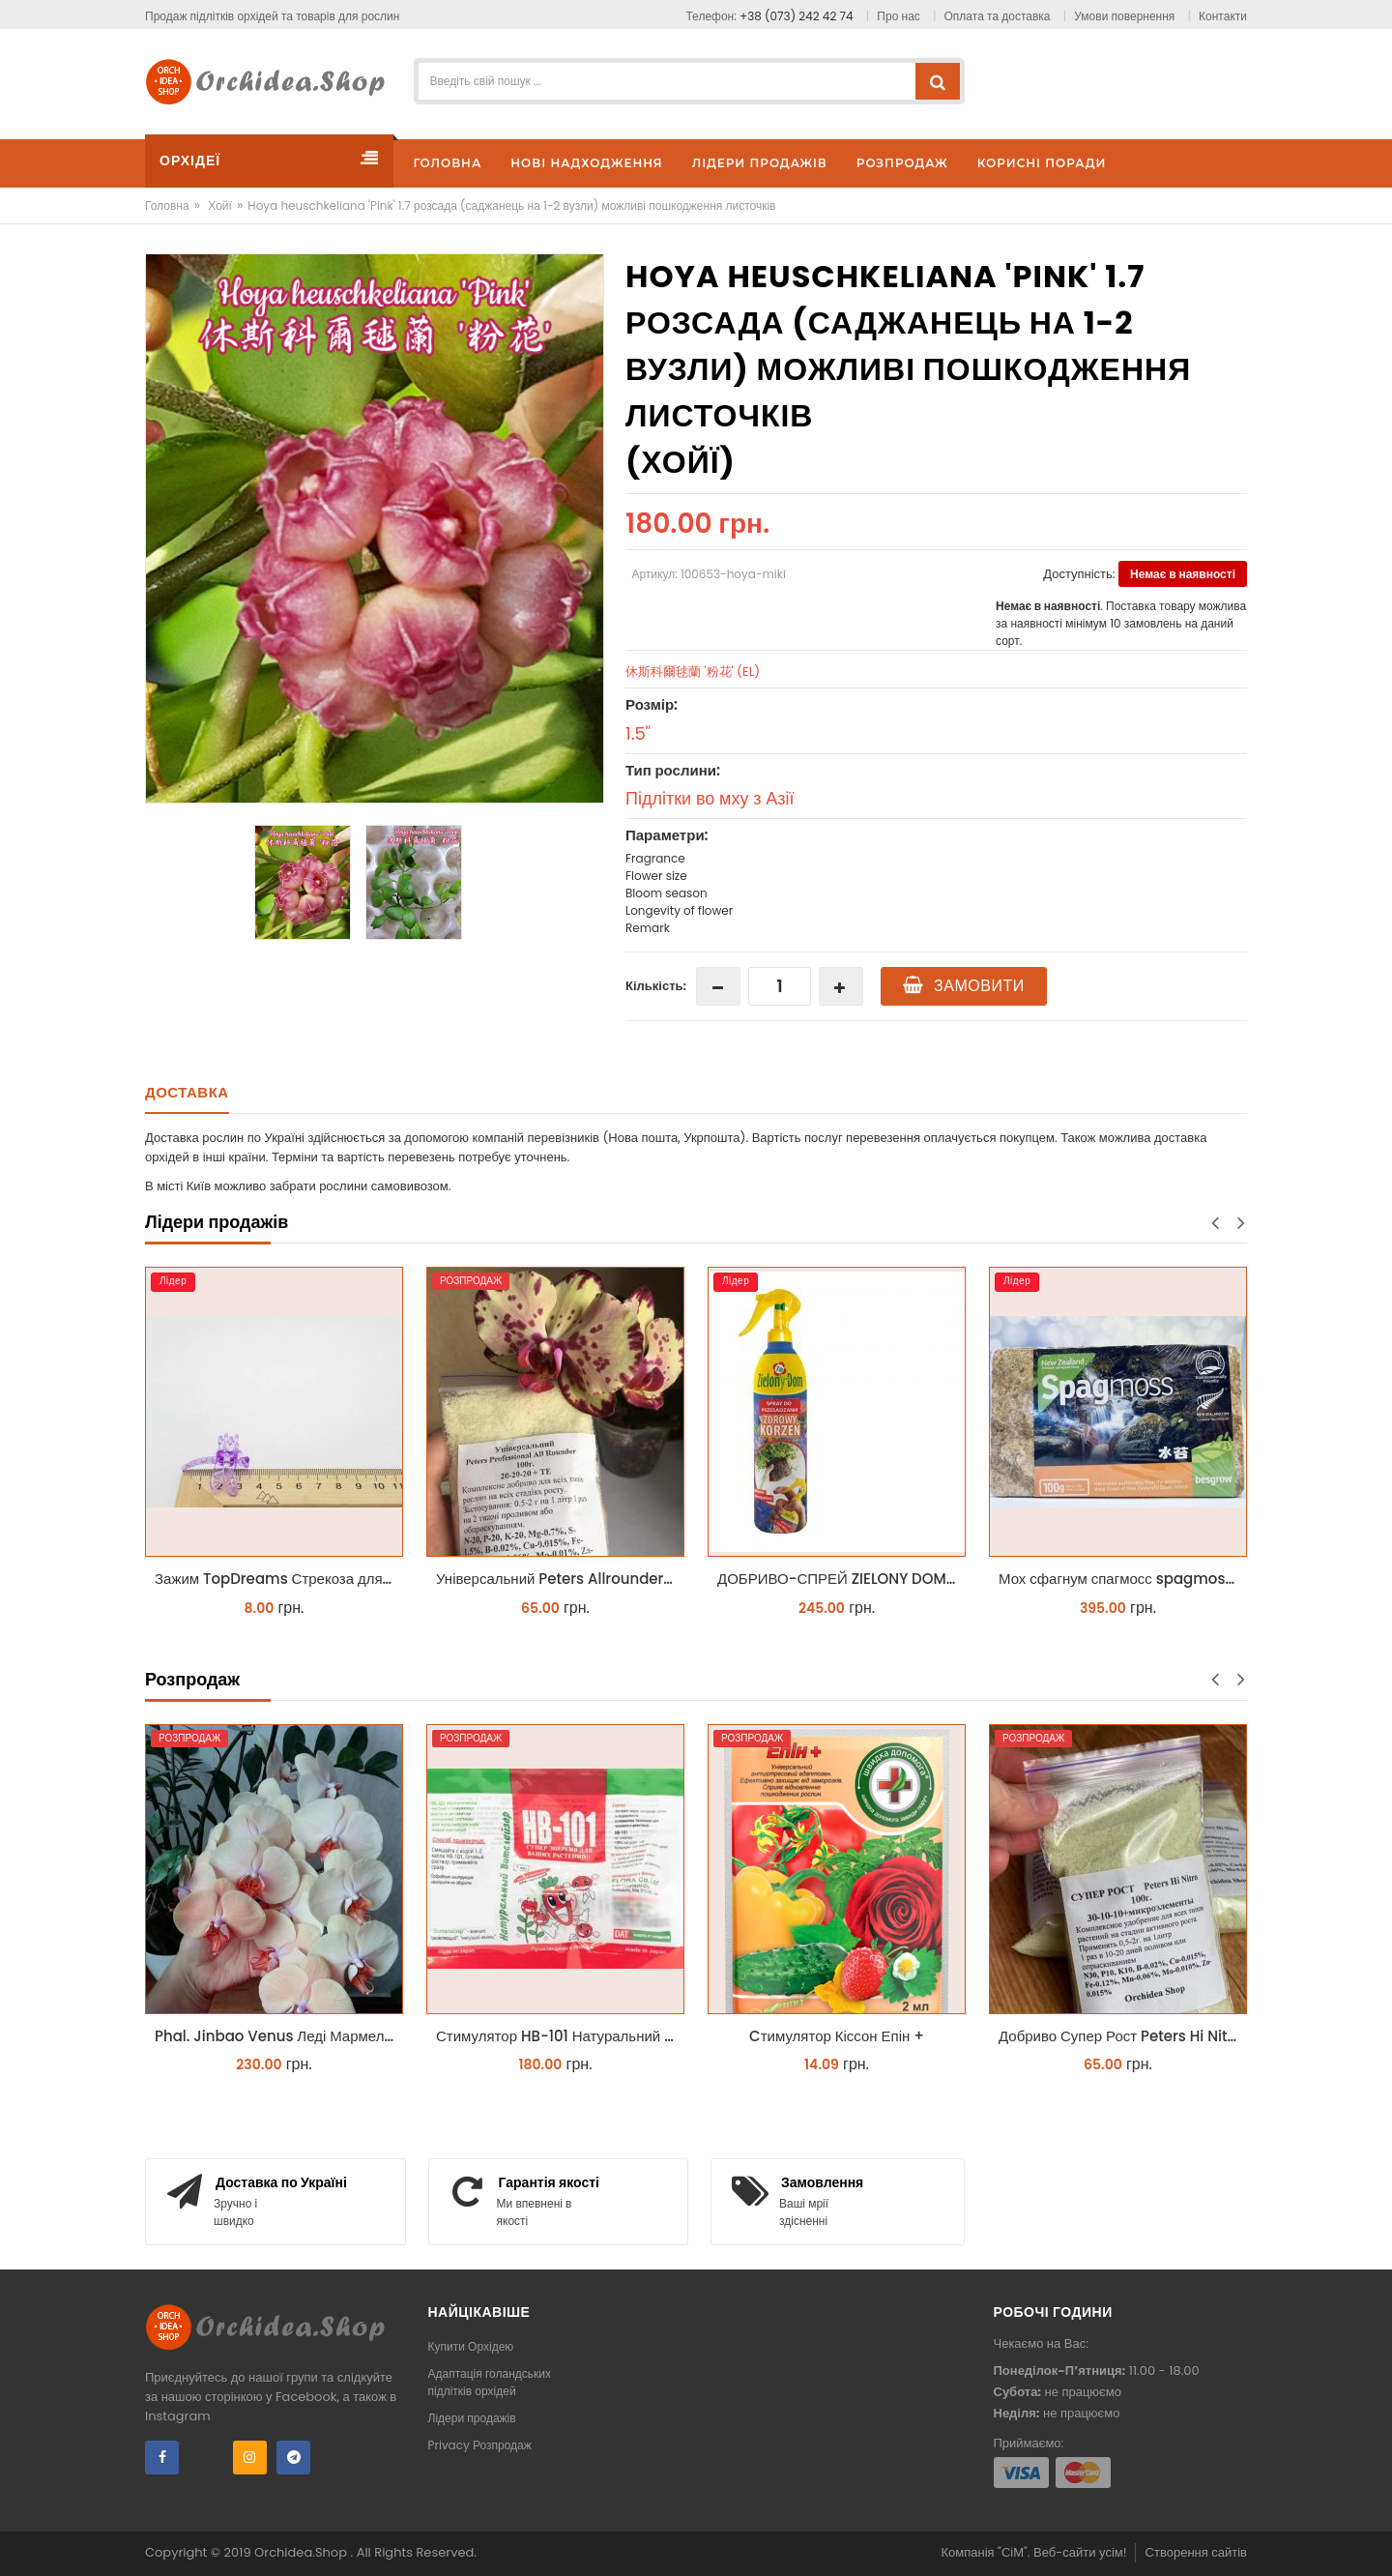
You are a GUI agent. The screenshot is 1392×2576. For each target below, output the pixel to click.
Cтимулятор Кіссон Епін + (836, 2036)
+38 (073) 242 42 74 (797, 16)
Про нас (898, 16)
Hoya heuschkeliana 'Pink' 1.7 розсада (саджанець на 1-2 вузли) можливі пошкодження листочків (511, 205)
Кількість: (655, 986)
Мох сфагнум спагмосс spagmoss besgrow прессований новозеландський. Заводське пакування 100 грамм (1123, 1578)
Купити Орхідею (471, 2346)
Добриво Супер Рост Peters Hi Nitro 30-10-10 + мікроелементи (1123, 2036)
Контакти (1223, 16)
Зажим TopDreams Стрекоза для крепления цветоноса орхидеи (279, 1578)
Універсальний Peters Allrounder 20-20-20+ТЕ (560, 1578)
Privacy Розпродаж (480, 2445)
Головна (167, 205)
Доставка (187, 1092)
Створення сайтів (1196, 2552)
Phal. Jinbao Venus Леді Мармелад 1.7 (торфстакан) (279, 2036)
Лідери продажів (472, 2418)
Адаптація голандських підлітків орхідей (490, 2382)
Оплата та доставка (997, 16)
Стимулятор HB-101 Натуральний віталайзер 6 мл (560, 2036)
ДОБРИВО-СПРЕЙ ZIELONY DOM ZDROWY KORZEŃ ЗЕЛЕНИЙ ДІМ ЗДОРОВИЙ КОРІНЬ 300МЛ (841, 1578)
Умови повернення (1124, 16)
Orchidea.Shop (302, 2552)
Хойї (220, 205)
